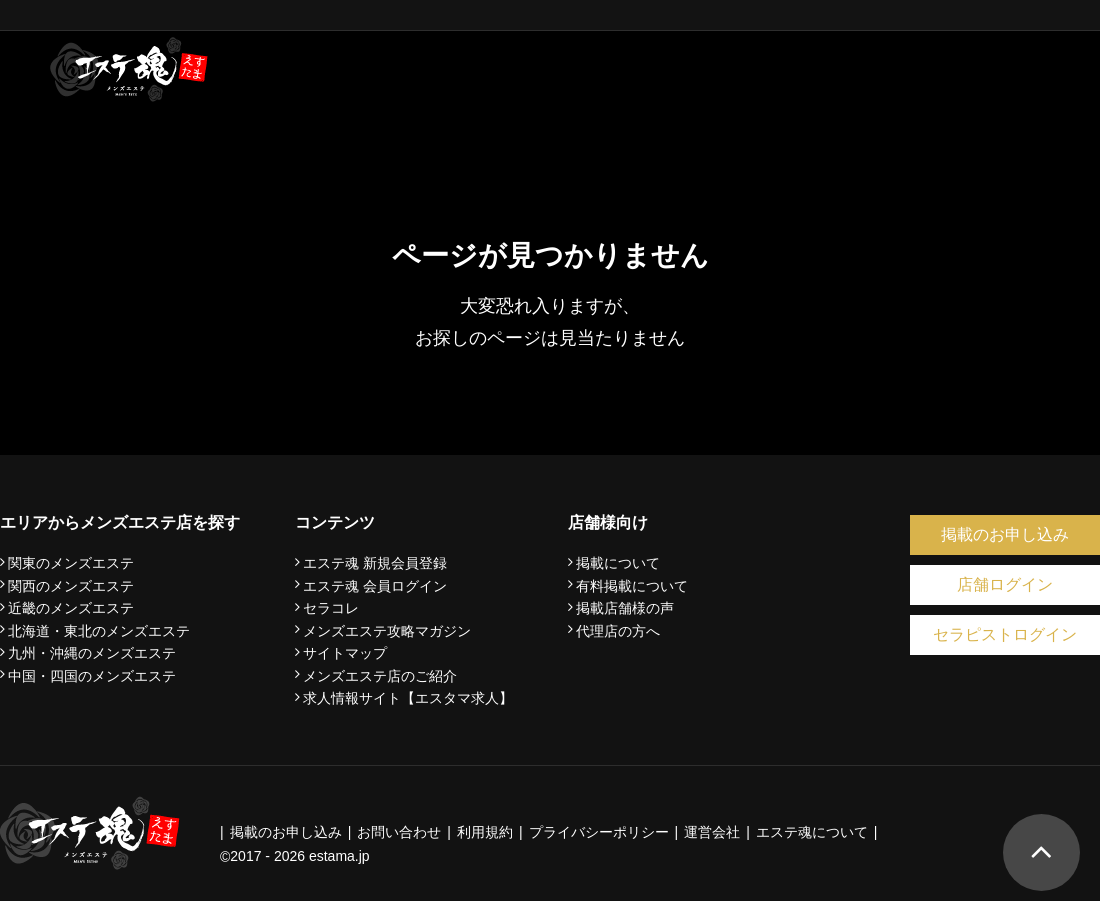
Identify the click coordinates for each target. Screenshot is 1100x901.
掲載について (618, 563)
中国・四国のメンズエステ (92, 676)
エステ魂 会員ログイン (375, 586)
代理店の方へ (618, 631)
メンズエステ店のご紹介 (380, 676)
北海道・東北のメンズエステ (99, 631)
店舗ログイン (1005, 584)
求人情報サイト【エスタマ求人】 (408, 698)
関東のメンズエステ (71, 563)
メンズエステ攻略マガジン (387, 631)
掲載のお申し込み (1005, 534)
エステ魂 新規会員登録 (375, 563)
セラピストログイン (1005, 634)
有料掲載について (632, 586)
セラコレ (331, 608)
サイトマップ (345, 653)
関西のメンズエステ (71, 586)
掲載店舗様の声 (625, 608)
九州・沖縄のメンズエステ (92, 653)
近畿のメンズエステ (71, 608)
